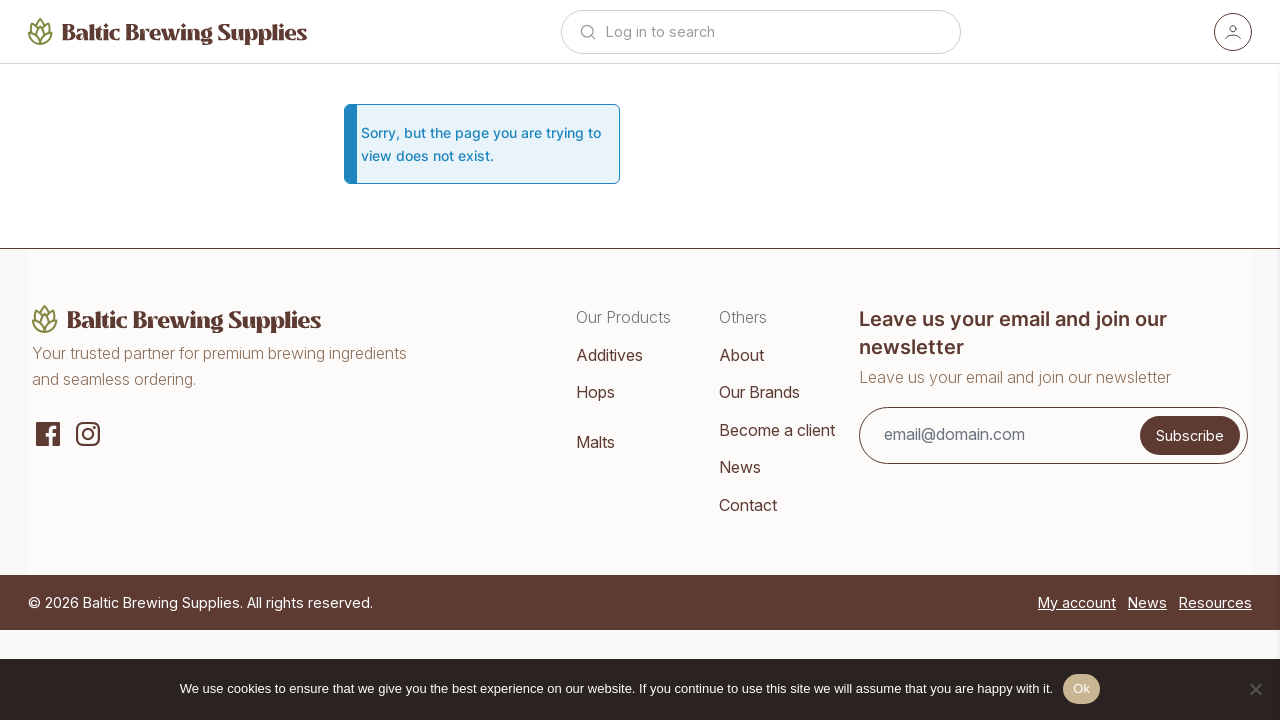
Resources (1215, 602)
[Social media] (48, 432)
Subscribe (1190, 435)
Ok (1081, 688)
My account (1077, 602)
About (741, 355)
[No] (1255, 689)
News (740, 467)
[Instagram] (88, 432)
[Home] (168, 31)
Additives (609, 355)
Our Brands (759, 392)
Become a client (777, 430)
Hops (595, 392)
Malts (595, 442)
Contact (748, 505)
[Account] (1233, 32)
